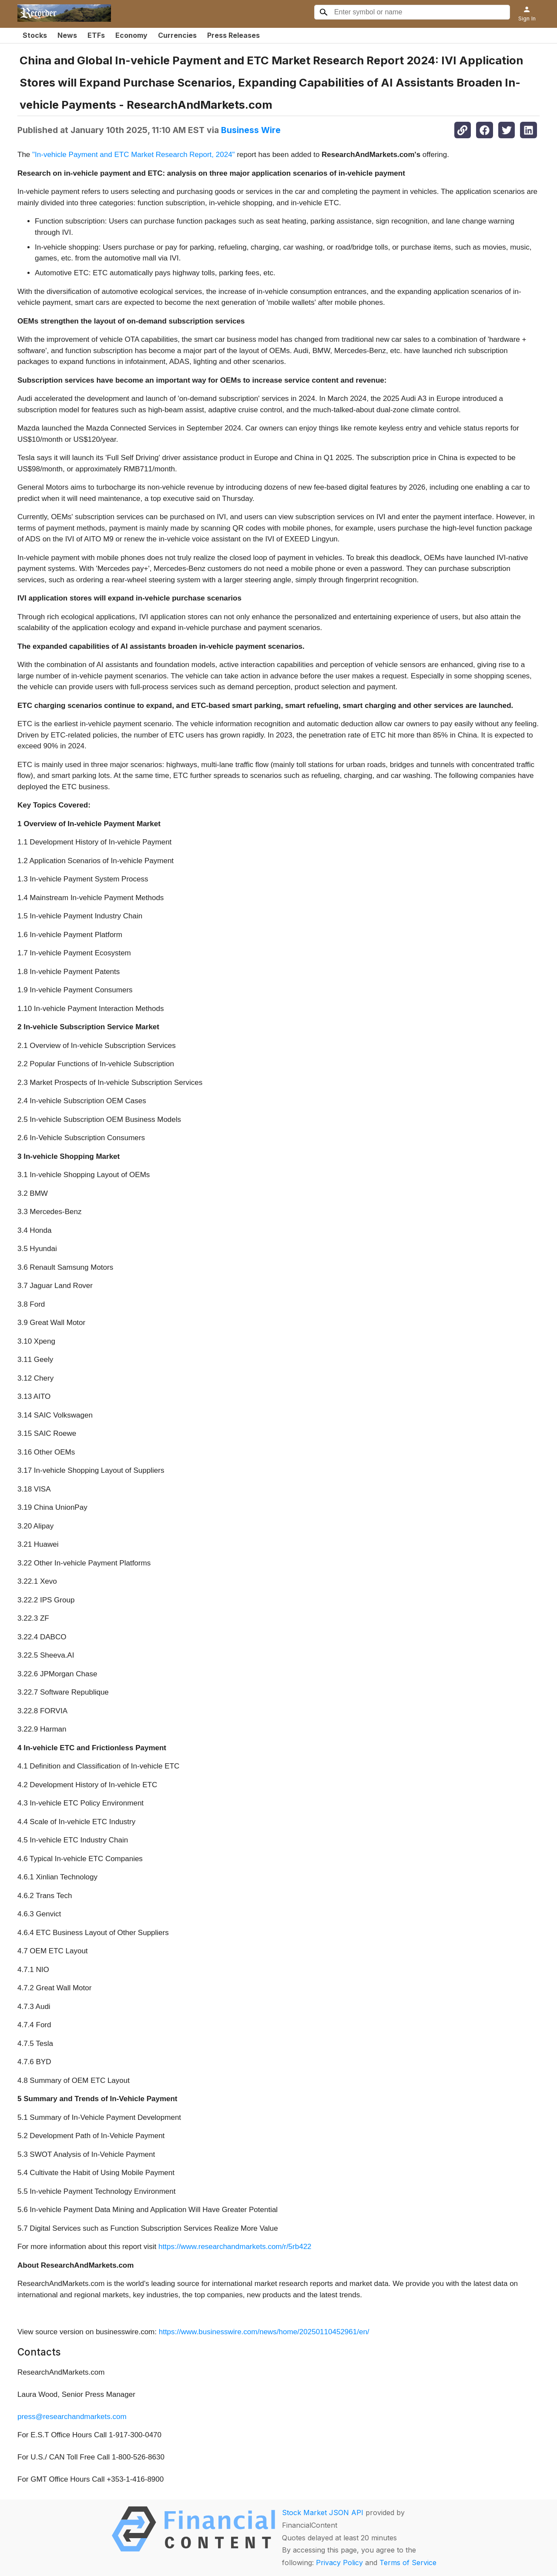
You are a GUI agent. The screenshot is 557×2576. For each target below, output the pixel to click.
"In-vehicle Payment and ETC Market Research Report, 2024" (133, 154)
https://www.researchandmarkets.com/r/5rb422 (234, 2246)
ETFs (96, 35)
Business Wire (251, 130)
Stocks (35, 35)
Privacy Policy (339, 2562)
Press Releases (233, 35)
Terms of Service (407, 2562)
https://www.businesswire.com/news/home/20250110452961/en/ (264, 2332)
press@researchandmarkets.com (72, 2416)
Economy (131, 35)
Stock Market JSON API (322, 2512)
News (67, 35)
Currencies (177, 35)
